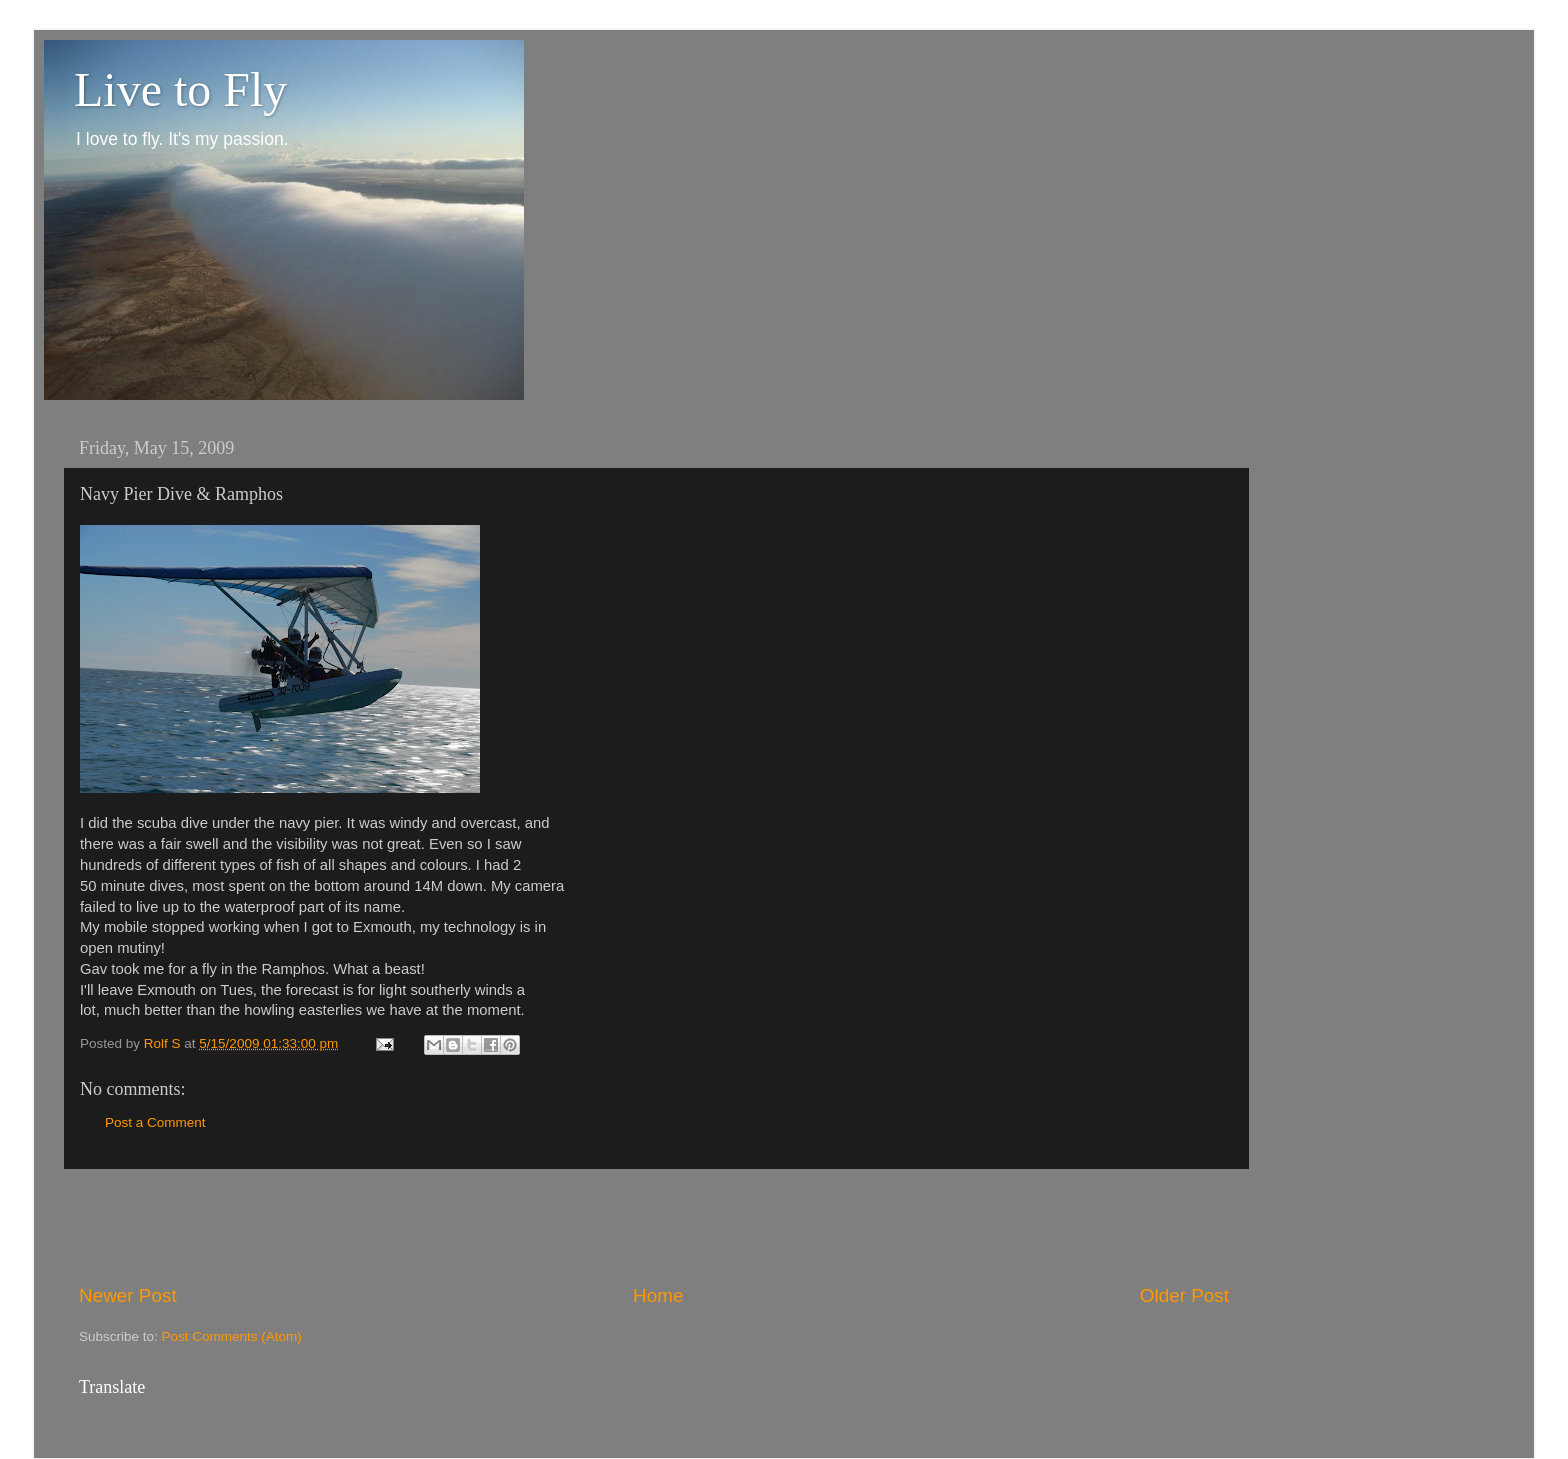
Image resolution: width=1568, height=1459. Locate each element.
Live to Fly (180, 89)
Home (658, 1295)
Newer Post (128, 1295)
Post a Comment (155, 1122)
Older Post (1184, 1295)
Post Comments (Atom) (232, 1336)
